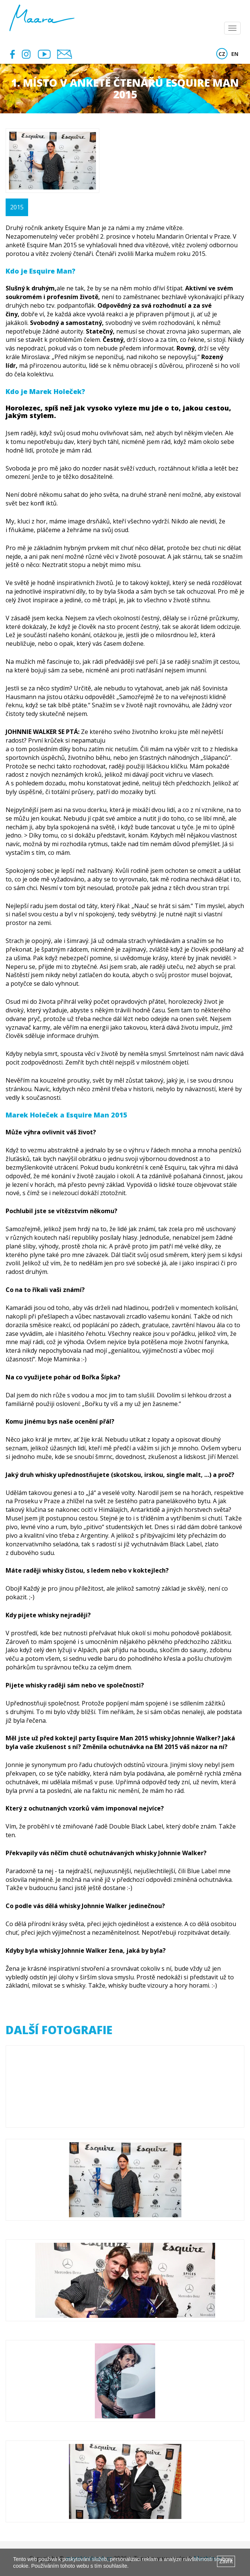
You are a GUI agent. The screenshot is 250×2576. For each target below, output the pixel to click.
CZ (222, 53)
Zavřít (226, 2561)
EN (234, 53)
